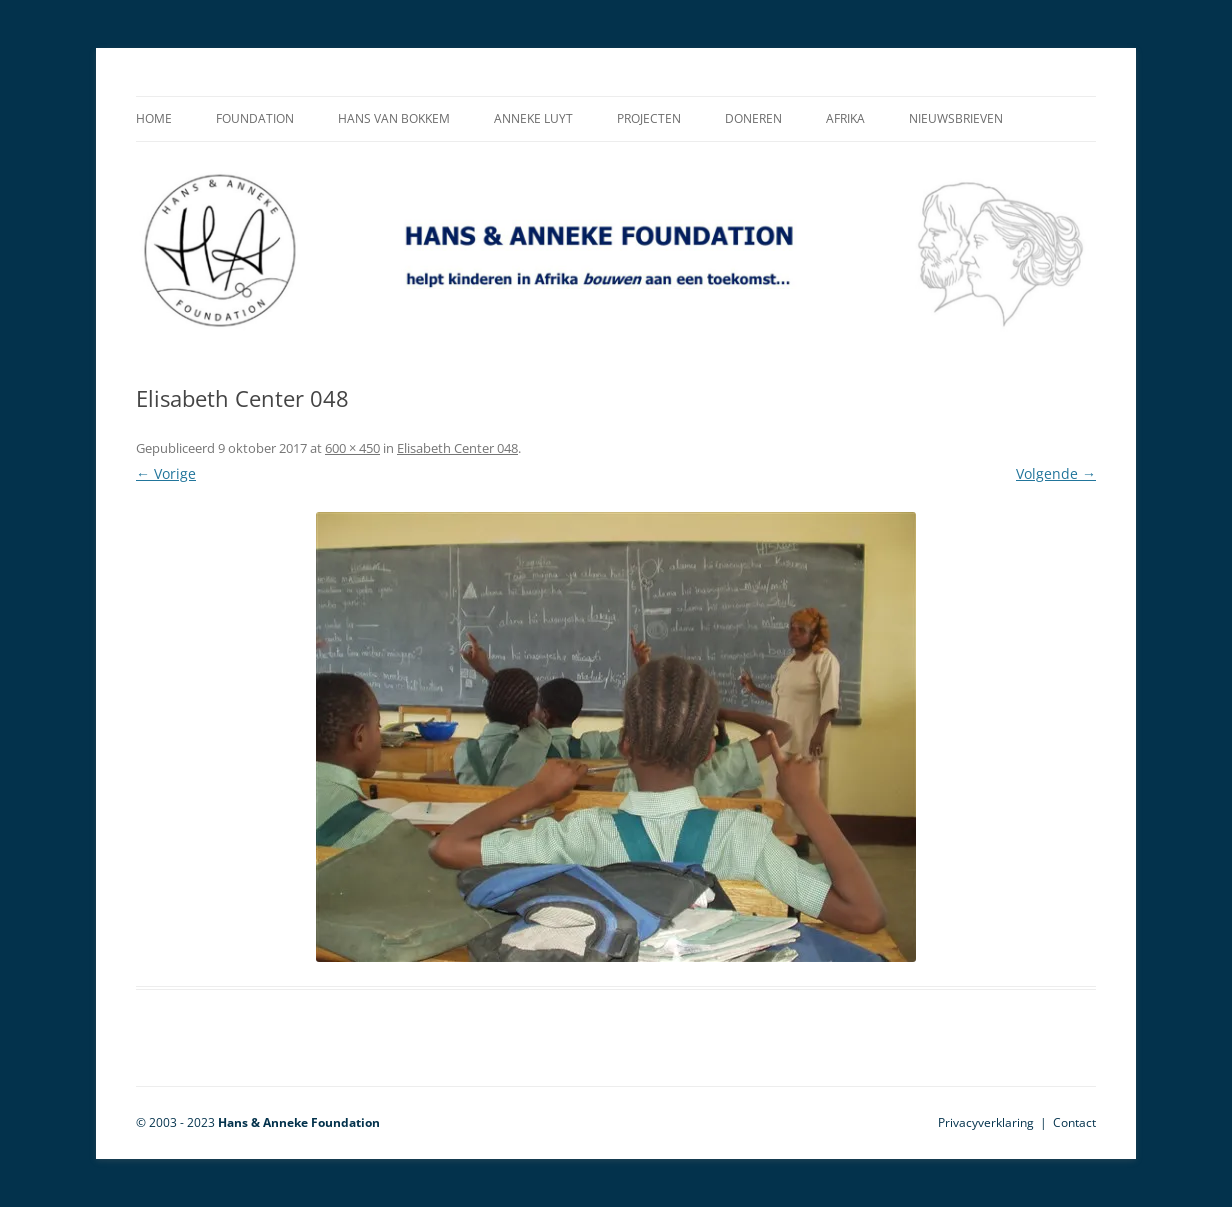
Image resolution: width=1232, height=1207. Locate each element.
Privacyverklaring (986, 1122)
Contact (1074, 1122)
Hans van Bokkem (394, 118)
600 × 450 (352, 448)
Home (154, 118)
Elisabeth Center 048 (457, 448)
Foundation (255, 118)
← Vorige (166, 473)
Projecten (649, 118)
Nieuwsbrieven (956, 118)
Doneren (753, 118)
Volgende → (1056, 473)
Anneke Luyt (533, 118)
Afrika (845, 118)
